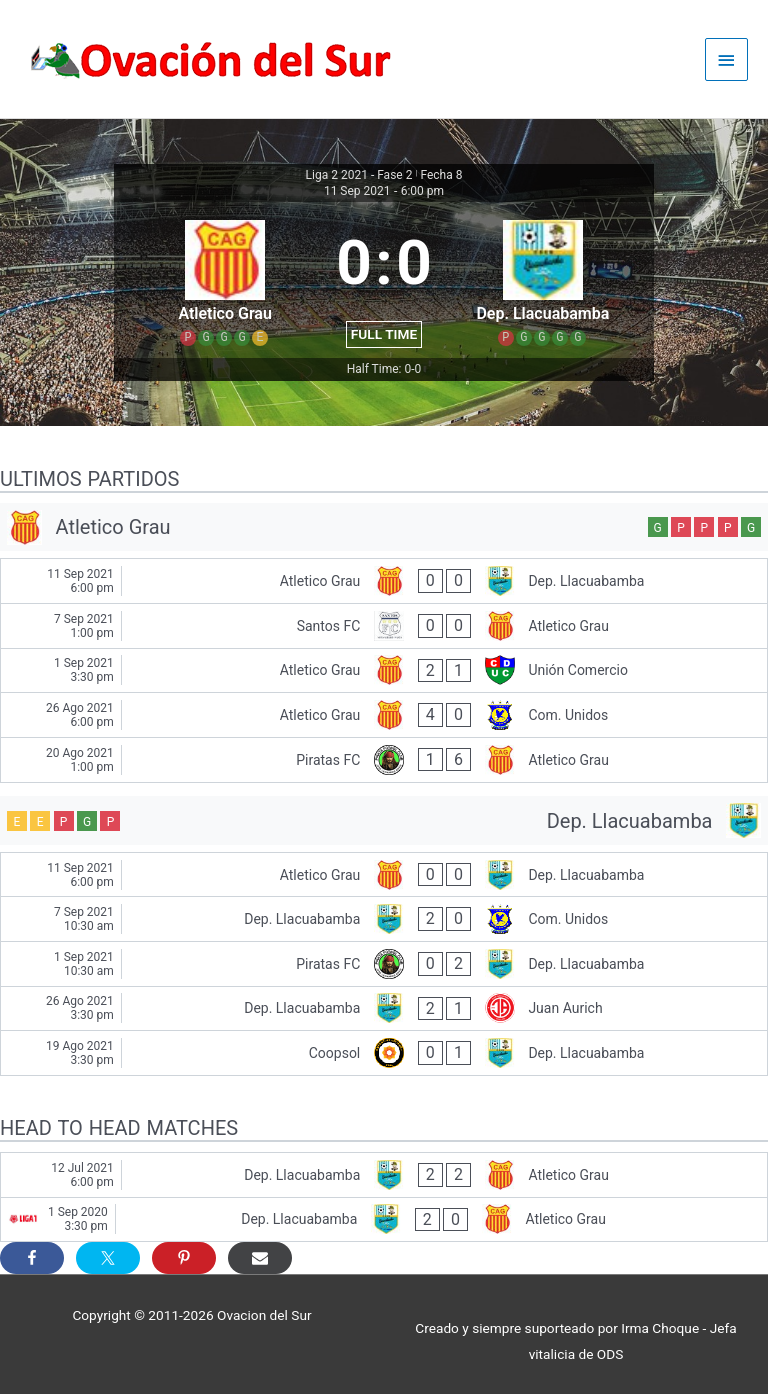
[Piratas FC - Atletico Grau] (384, 760)
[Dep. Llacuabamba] (384, 820)
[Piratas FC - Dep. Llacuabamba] (384, 964)
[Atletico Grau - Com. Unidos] (384, 715)
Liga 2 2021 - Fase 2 (359, 175)
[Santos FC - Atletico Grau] (384, 626)
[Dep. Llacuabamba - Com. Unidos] (384, 919)
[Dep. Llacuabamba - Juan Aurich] (384, 1009)
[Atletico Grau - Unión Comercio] (384, 671)
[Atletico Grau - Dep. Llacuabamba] (384, 581)
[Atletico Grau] (384, 527)
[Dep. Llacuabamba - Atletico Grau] (384, 1175)
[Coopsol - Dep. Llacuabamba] (384, 1053)
